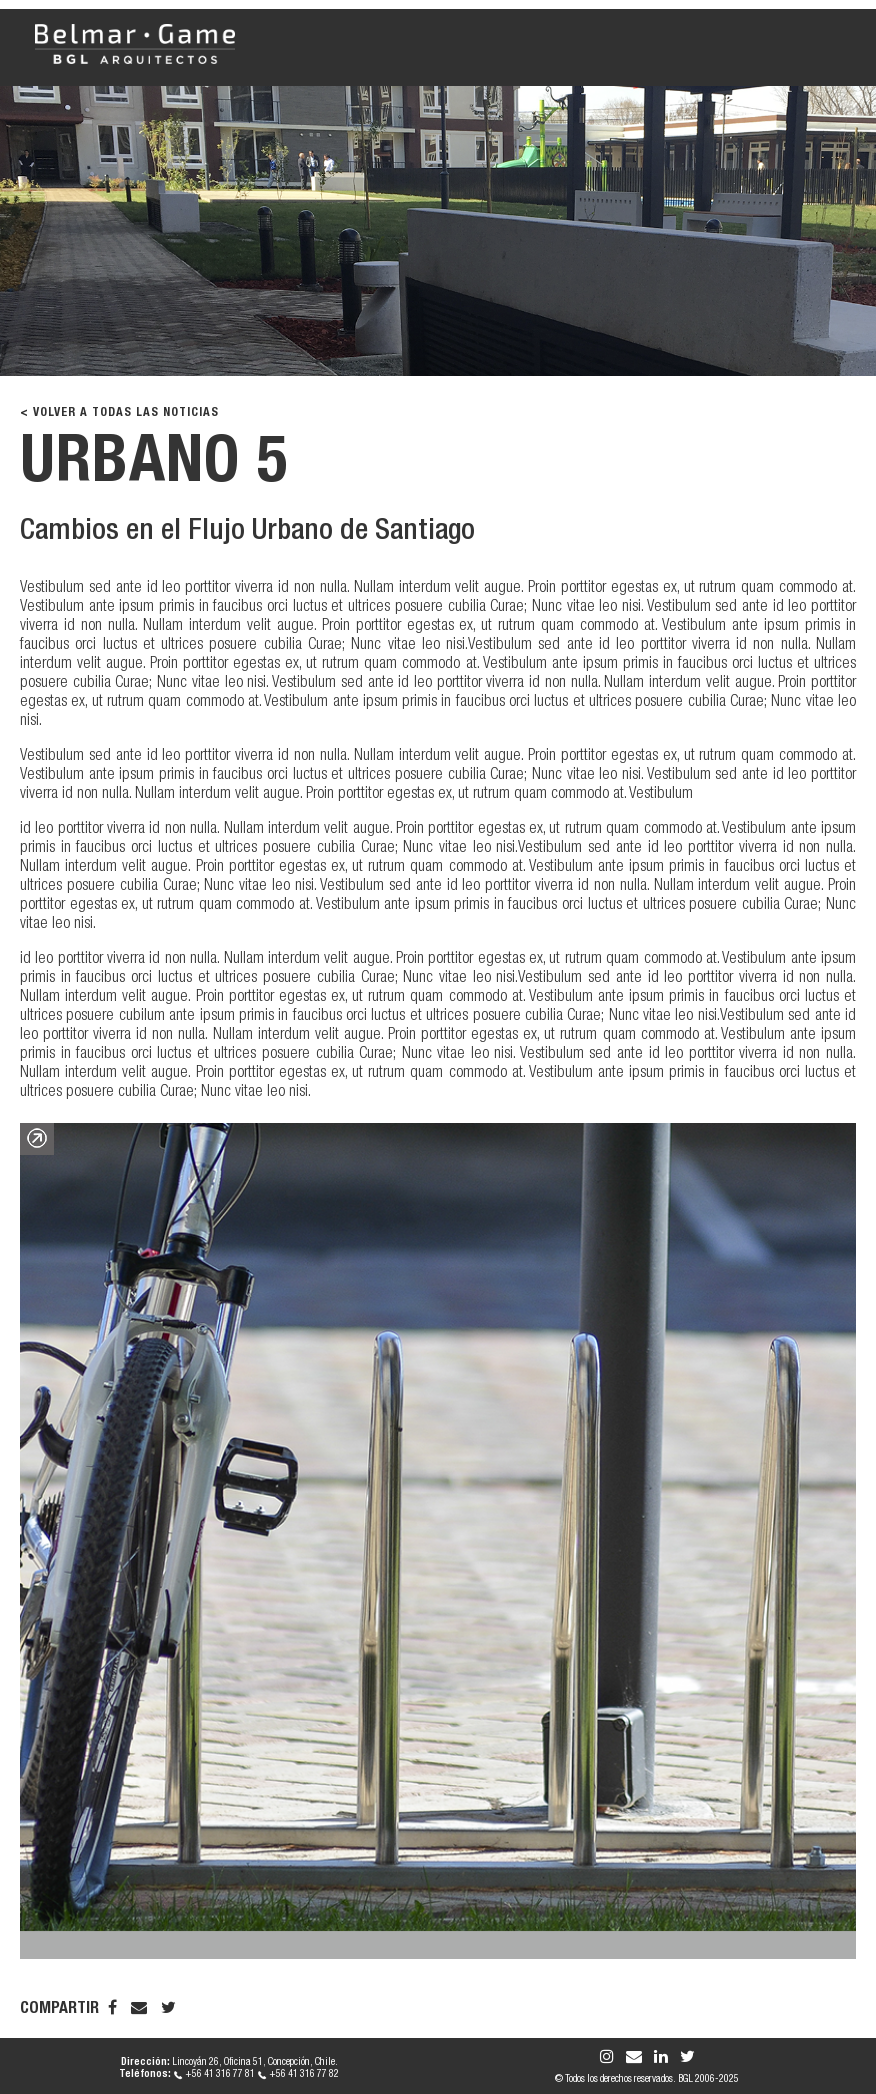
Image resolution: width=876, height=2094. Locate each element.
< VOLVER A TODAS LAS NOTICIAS (119, 413)
